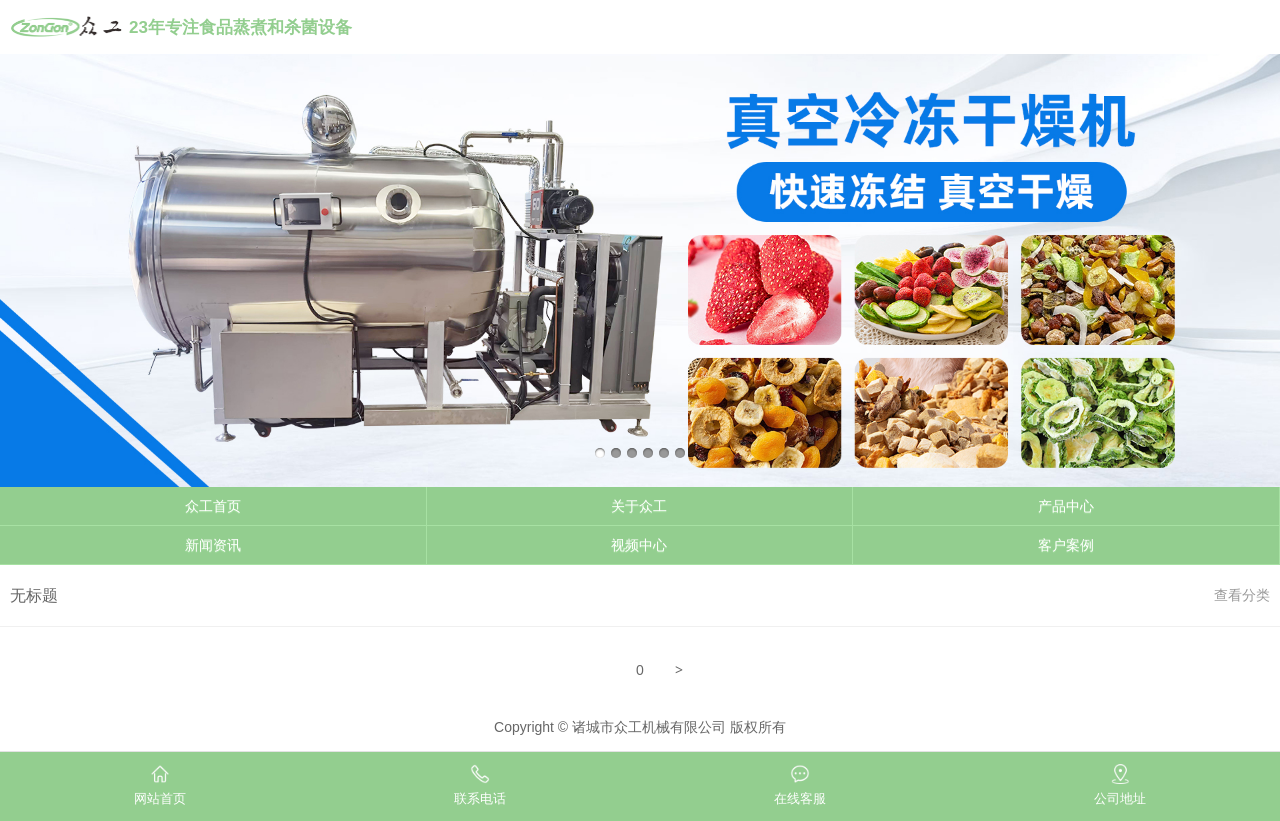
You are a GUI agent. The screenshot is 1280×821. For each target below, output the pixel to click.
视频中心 (639, 545)
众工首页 (213, 506)
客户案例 (1066, 545)
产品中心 (1066, 506)
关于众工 (639, 506)
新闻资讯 (213, 545)
